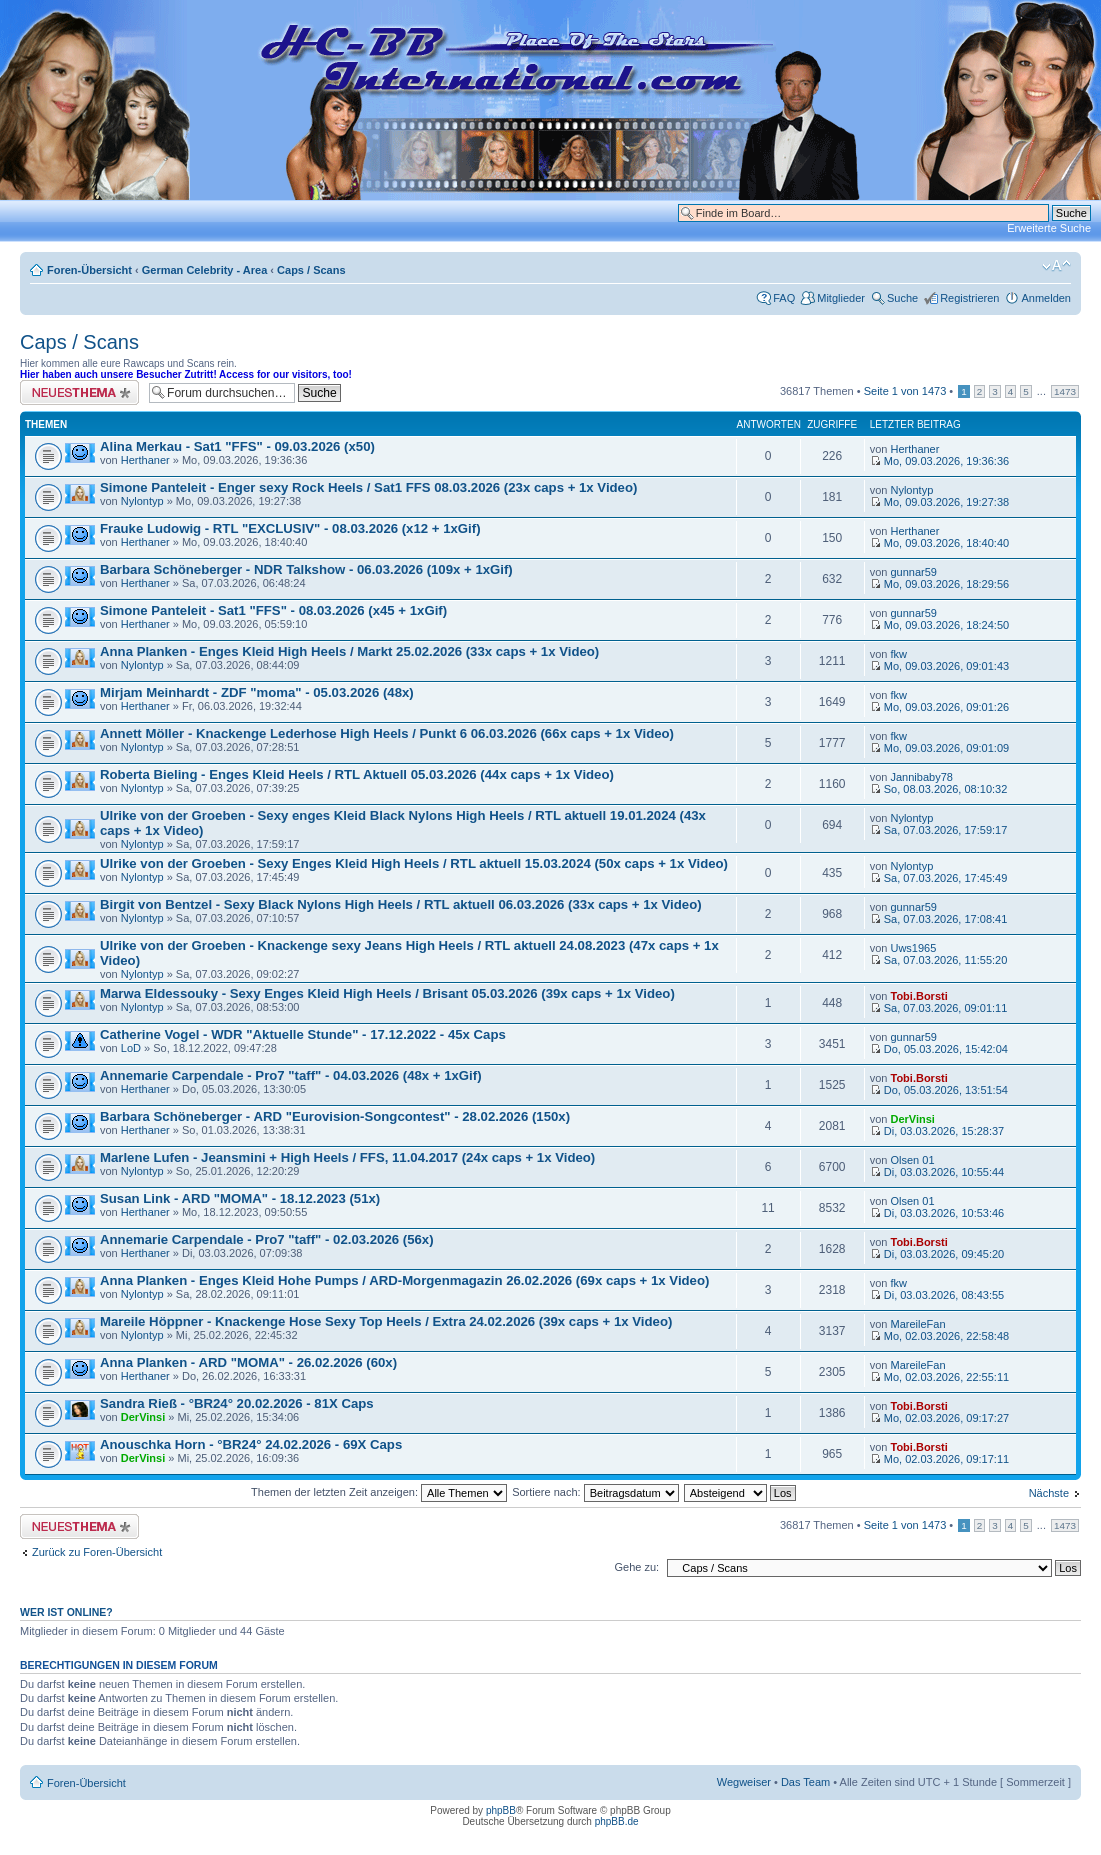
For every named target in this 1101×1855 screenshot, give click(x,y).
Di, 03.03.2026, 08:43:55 (937, 1295)
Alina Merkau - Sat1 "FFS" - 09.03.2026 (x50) (237, 446)
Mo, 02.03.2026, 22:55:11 (939, 1377)
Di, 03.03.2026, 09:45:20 (937, 1254)
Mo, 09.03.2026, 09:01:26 (939, 707)
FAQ (784, 298)
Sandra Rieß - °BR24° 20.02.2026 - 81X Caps (237, 1403)
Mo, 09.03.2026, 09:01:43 (939, 666)
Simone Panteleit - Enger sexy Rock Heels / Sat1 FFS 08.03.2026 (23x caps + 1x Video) (368, 487)
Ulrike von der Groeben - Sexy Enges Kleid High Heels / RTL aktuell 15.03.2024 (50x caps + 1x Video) (414, 863)
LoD (131, 1048)
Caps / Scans (311, 270)
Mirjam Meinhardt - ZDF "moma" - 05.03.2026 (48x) (257, 692)
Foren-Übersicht (89, 270)
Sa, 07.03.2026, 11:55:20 (939, 960)
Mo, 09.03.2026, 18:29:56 (939, 584)
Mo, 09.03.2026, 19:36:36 (939, 461)
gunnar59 (913, 572)
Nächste (1049, 1493)
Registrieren (969, 298)
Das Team (805, 1782)
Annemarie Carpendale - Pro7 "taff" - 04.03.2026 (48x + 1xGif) (291, 1075)
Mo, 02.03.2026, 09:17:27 (939, 1418)
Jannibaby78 (921, 777)
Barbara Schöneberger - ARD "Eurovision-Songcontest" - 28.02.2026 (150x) (335, 1116)
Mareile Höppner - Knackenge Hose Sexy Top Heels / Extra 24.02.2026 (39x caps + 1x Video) (386, 1321)
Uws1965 (913, 948)
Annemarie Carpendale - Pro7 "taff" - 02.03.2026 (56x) (267, 1239)
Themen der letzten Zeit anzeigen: (379, 1492)
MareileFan (917, 1324)
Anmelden (1046, 298)
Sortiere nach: (595, 1492)
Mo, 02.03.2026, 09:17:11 (939, 1459)
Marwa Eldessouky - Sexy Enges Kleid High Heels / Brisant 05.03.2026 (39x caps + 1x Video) (387, 993)
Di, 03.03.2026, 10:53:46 (937, 1213)
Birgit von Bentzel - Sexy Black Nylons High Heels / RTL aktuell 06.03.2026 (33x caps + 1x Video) (401, 904)
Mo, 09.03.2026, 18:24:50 (939, 625)
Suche (902, 298)
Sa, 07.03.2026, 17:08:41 (939, 919)
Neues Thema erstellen (79, 392)
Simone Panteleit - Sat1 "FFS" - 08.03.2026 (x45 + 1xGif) (273, 610)
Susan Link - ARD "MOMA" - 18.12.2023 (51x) (240, 1198)
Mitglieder (841, 298)
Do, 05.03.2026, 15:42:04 (939, 1049)
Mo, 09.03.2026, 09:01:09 (939, 748)
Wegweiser (744, 1782)
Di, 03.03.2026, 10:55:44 (937, 1172)
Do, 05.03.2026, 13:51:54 (939, 1090)
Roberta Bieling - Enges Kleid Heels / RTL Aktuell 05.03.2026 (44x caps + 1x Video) (357, 774)
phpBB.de (617, 1821)
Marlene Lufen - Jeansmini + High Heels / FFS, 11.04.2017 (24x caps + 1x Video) (347, 1157)
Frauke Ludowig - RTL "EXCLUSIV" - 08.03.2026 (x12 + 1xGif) (290, 528)
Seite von (905, 391)
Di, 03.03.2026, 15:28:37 (937, 1131)
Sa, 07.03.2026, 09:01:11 (939, 1008)
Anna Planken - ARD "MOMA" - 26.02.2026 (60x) (248, 1362)
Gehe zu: (636, 1567)
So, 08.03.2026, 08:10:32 (939, 789)
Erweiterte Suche (1049, 228)
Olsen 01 (912, 1160)
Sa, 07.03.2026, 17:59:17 (939, 830)
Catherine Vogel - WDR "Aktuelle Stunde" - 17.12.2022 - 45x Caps (303, 1034)
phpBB (501, 1810)
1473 (1065, 391)
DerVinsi (912, 1119)
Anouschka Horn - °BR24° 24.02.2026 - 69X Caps (251, 1444)
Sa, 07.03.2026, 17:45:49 (939, 878)
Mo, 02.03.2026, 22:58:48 (939, 1336)
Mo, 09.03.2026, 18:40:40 (939, 543)
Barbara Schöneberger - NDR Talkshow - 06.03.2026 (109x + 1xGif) (306, 569)
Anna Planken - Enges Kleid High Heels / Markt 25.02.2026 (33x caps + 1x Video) (349, 651)
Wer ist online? (66, 1612)
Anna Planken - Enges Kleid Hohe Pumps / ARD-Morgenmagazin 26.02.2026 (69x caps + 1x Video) (404, 1280)
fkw (898, 654)
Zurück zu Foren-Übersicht (97, 1552)
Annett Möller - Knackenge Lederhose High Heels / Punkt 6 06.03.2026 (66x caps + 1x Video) (387, 733)
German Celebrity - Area (205, 270)
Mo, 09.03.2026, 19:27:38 (939, 502)
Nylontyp (142, 501)
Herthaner (145, 460)
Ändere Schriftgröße (1056, 266)
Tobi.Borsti (918, 996)
